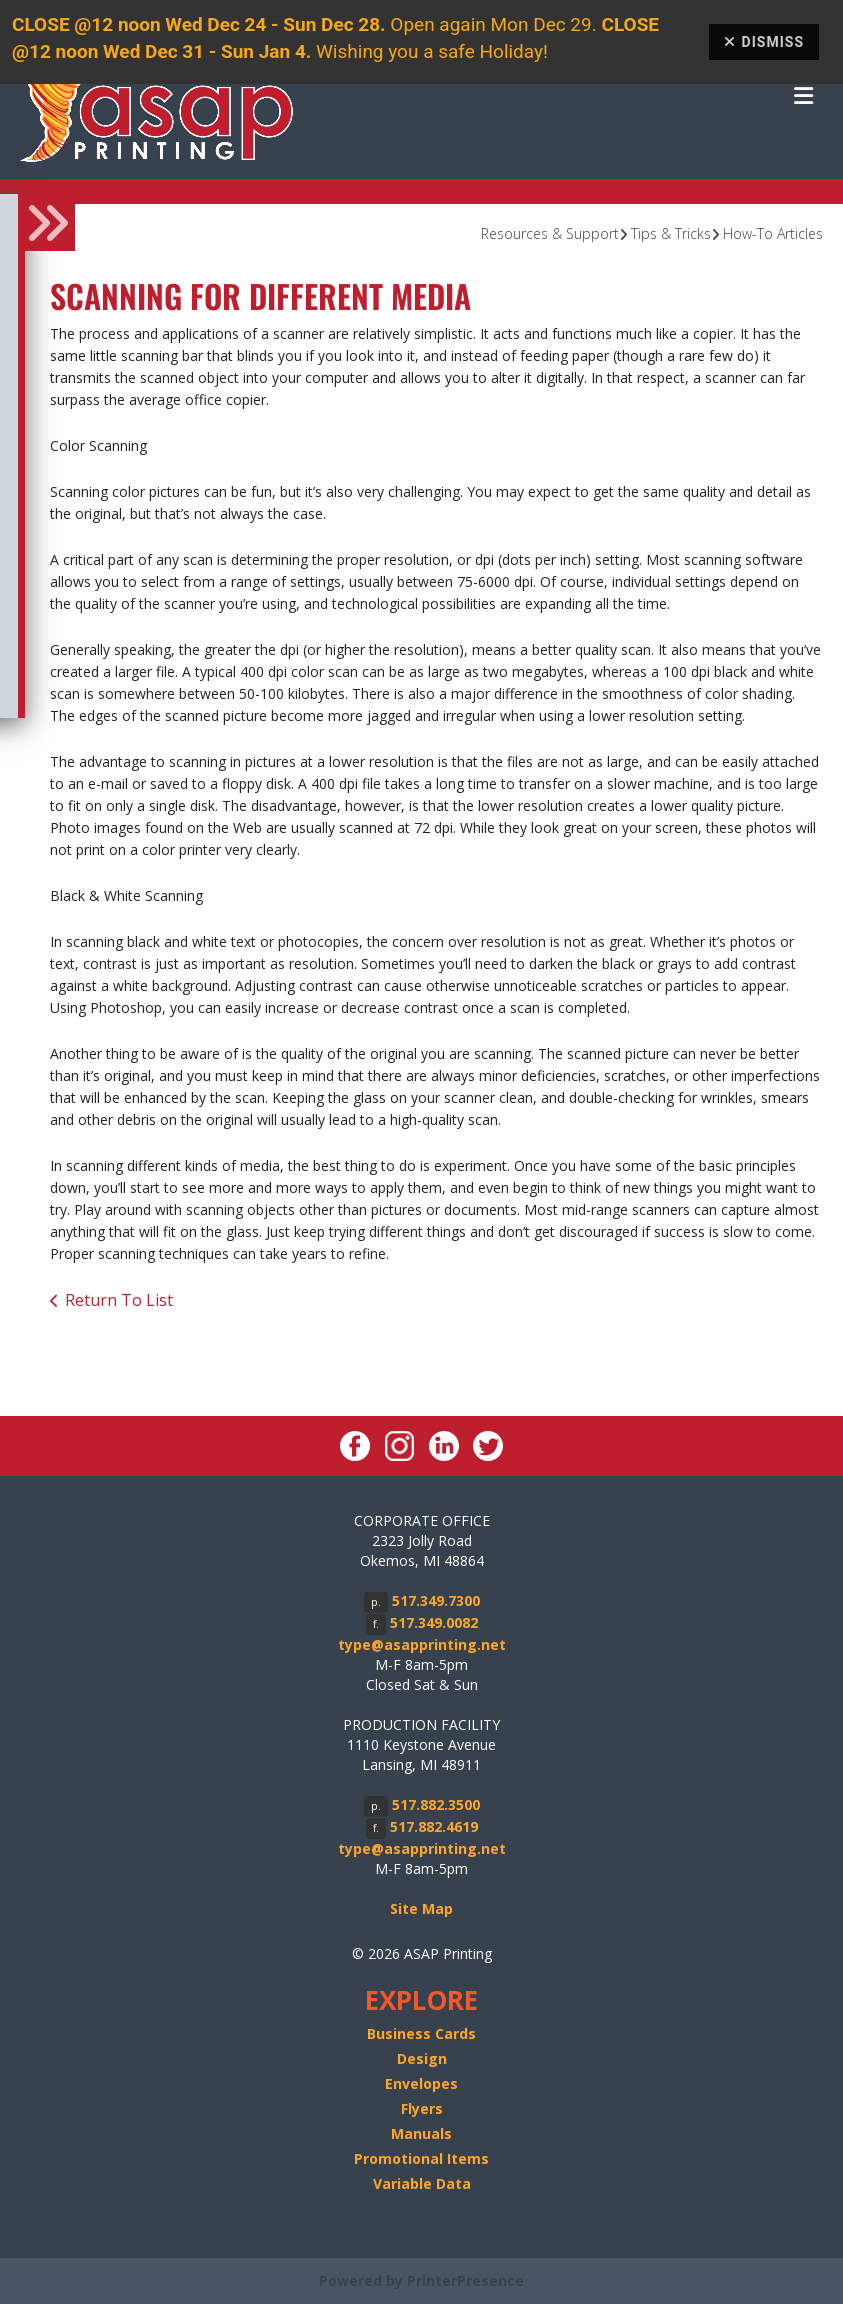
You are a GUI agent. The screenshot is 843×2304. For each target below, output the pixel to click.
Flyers (422, 2108)
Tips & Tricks (671, 233)
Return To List (119, 1300)
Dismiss (764, 42)
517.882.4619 (434, 1826)
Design (422, 2058)
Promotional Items (421, 2158)
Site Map (421, 1908)
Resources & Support (550, 233)
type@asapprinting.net (422, 1644)
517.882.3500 (436, 1804)
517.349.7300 (436, 1600)
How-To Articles (773, 233)
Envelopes (421, 2083)
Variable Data (422, 2183)
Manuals (421, 2133)
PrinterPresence (465, 2280)
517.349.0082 (434, 1622)
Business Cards (421, 2033)
